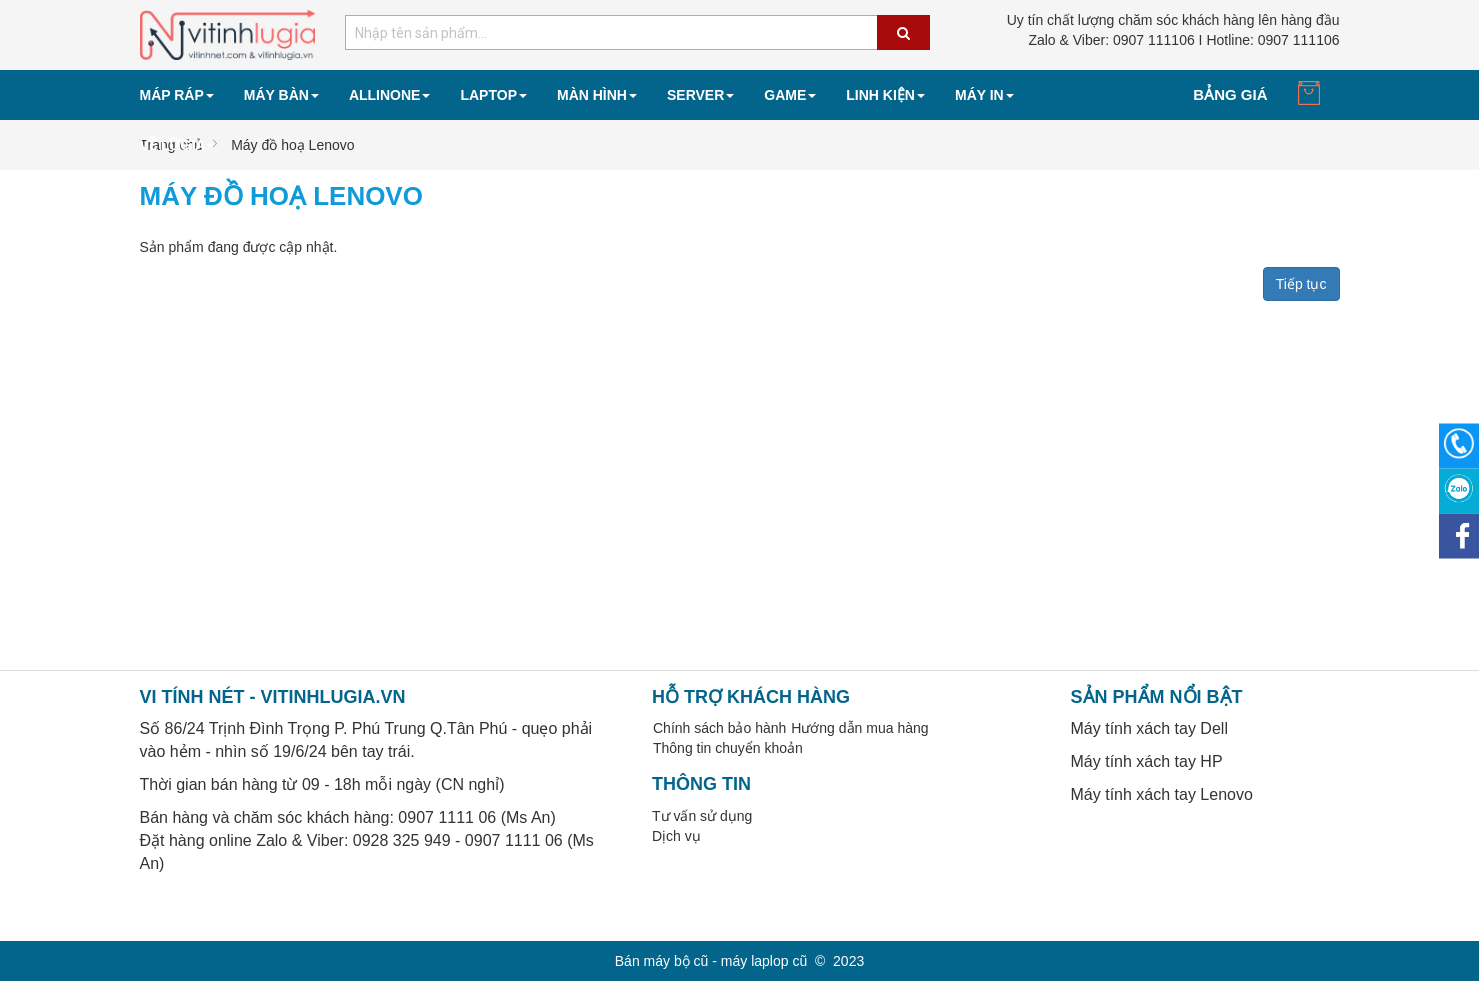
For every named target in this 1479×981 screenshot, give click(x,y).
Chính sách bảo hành (719, 728)
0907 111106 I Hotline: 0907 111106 (1183, 40)
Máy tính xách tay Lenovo (1162, 794)
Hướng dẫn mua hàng (859, 728)
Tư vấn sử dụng (702, 816)
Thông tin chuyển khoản (728, 748)
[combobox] (637, 32)
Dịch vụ (676, 836)
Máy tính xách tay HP (1147, 761)
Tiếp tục (1301, 284)
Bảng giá (1230, 94)
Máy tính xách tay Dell (1149, 728)
